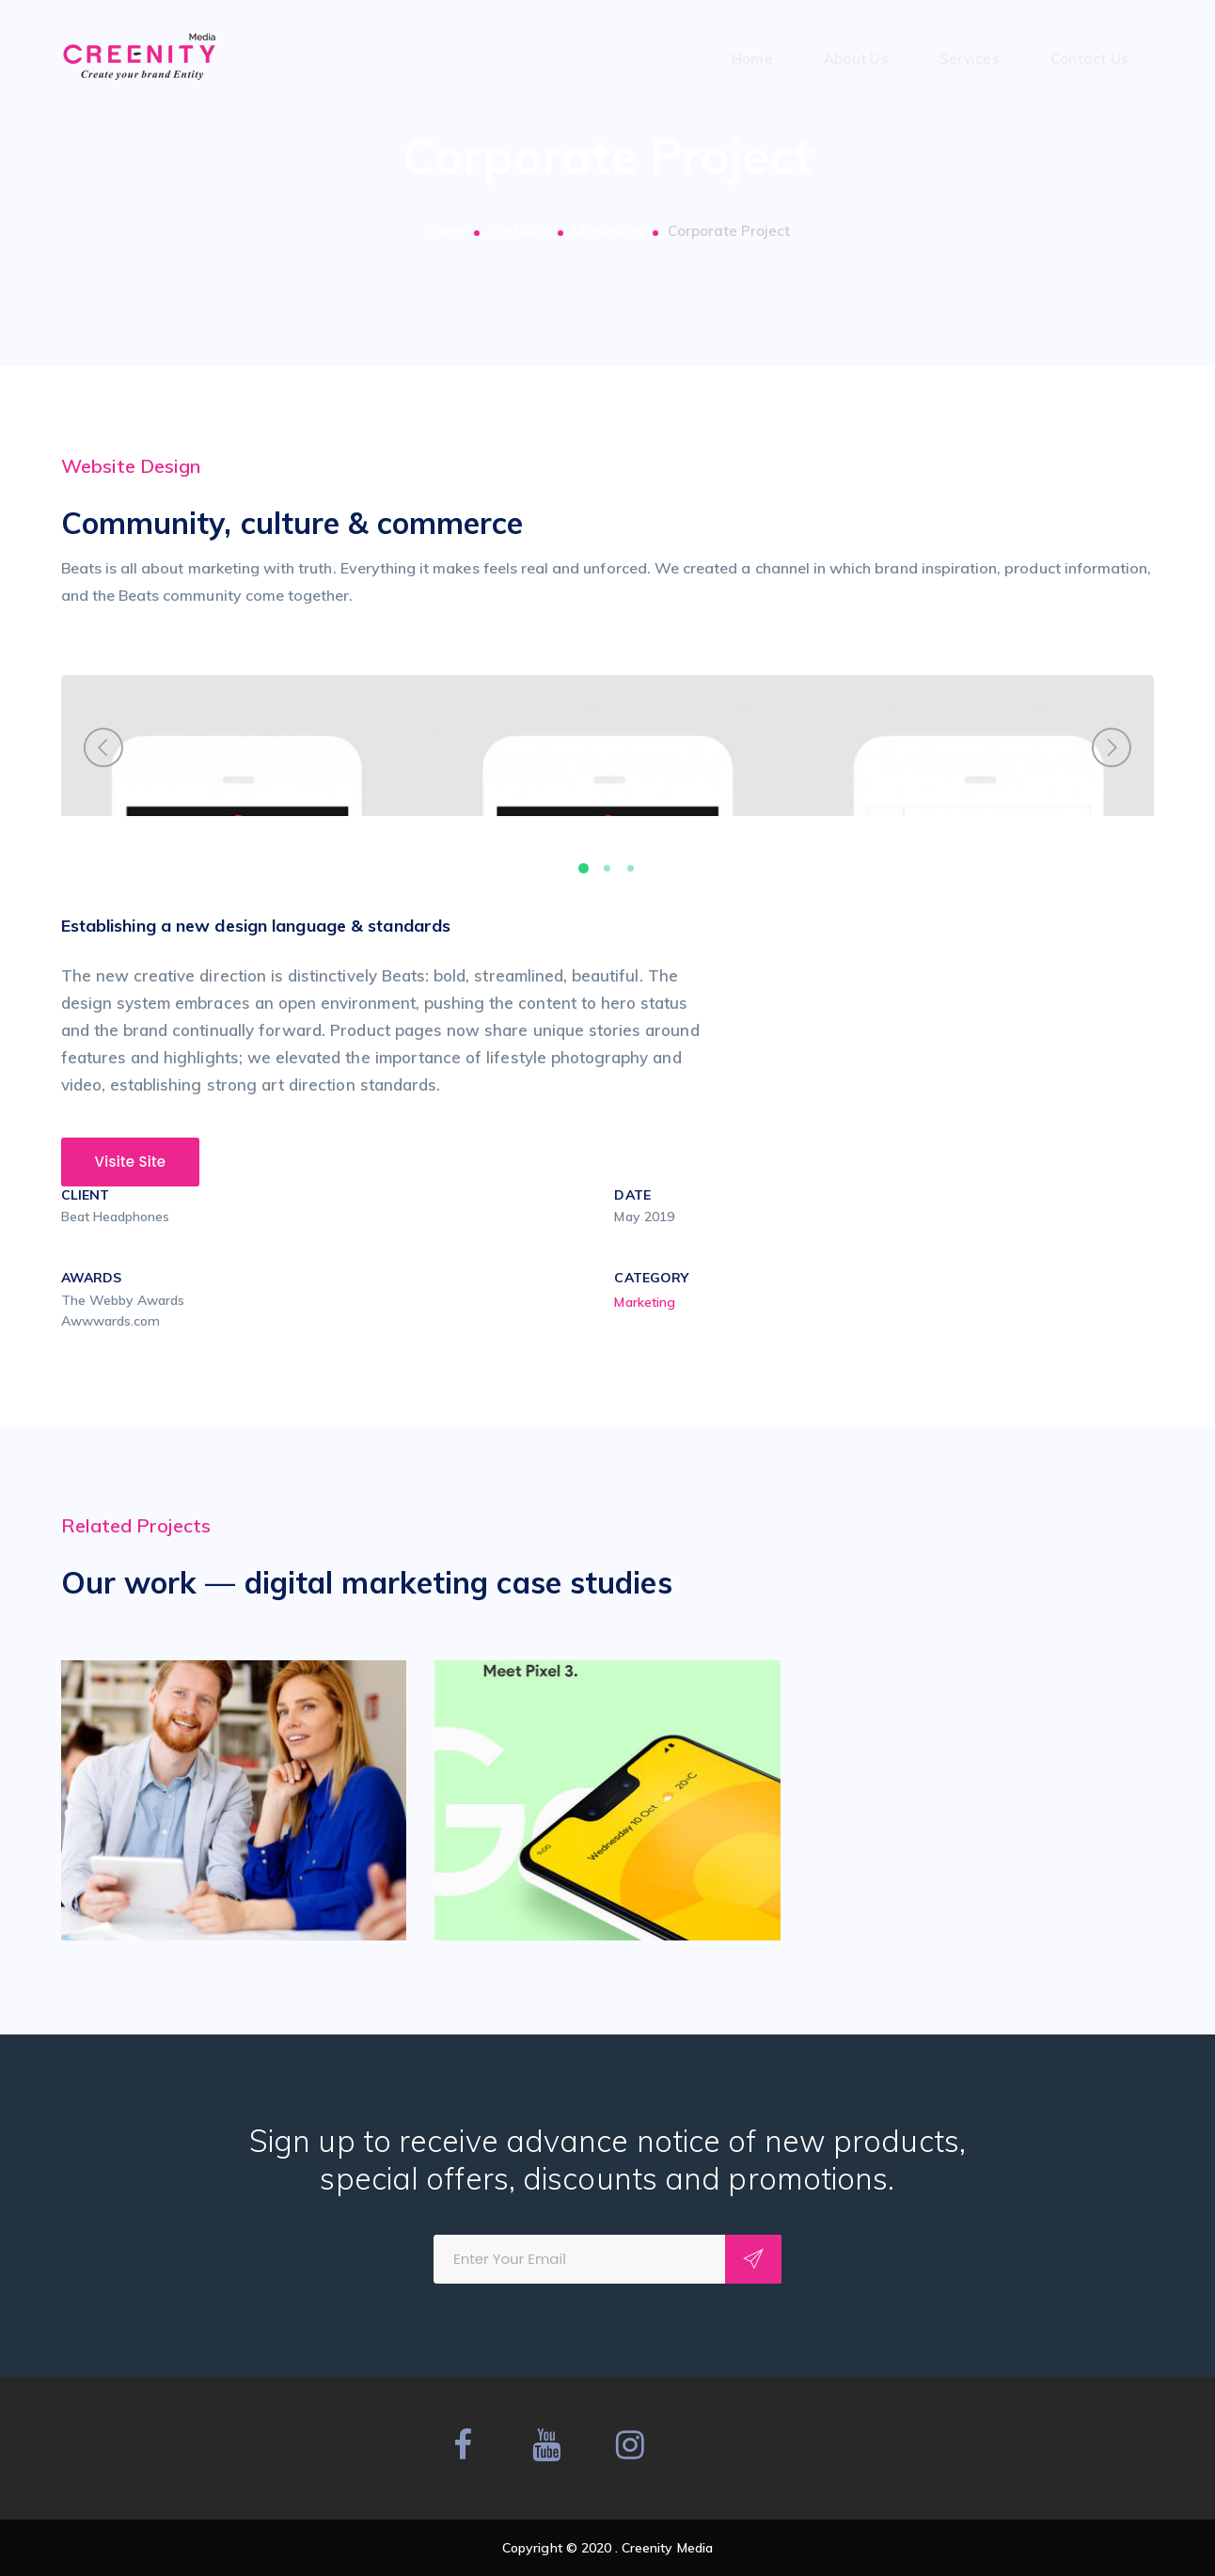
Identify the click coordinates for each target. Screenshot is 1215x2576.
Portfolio (519, 231)
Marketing (608, 231)
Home (445, 231)
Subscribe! (753, 2259)
